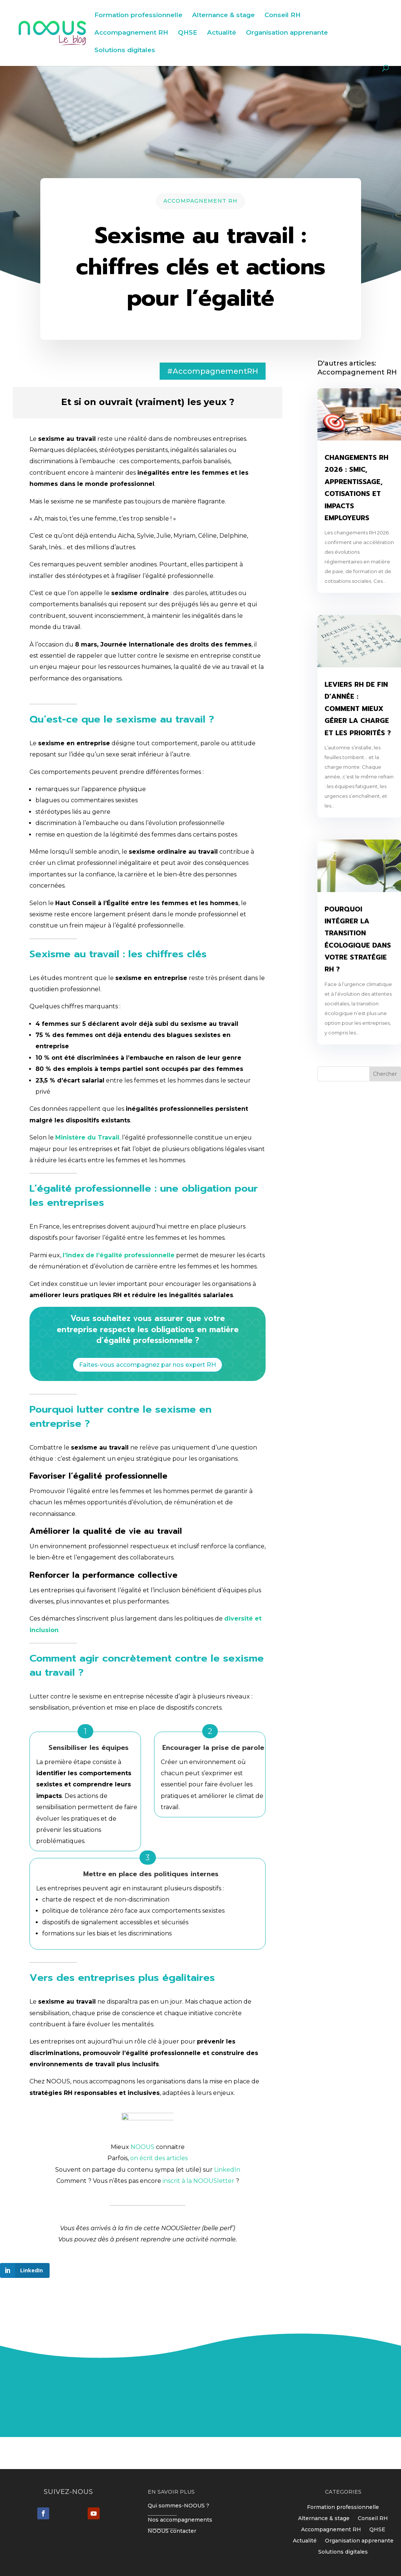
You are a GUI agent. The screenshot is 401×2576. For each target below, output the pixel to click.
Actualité (221, 33)
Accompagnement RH (131, 33)
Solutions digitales (124, 50)
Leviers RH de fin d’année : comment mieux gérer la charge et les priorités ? (358, 708)
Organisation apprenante (287, 33)
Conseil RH (282, 15)
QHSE (187, 33)
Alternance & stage (223, 15)
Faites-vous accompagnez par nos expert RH (147, 1364)
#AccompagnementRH (212, 371)
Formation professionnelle (138, 15)
